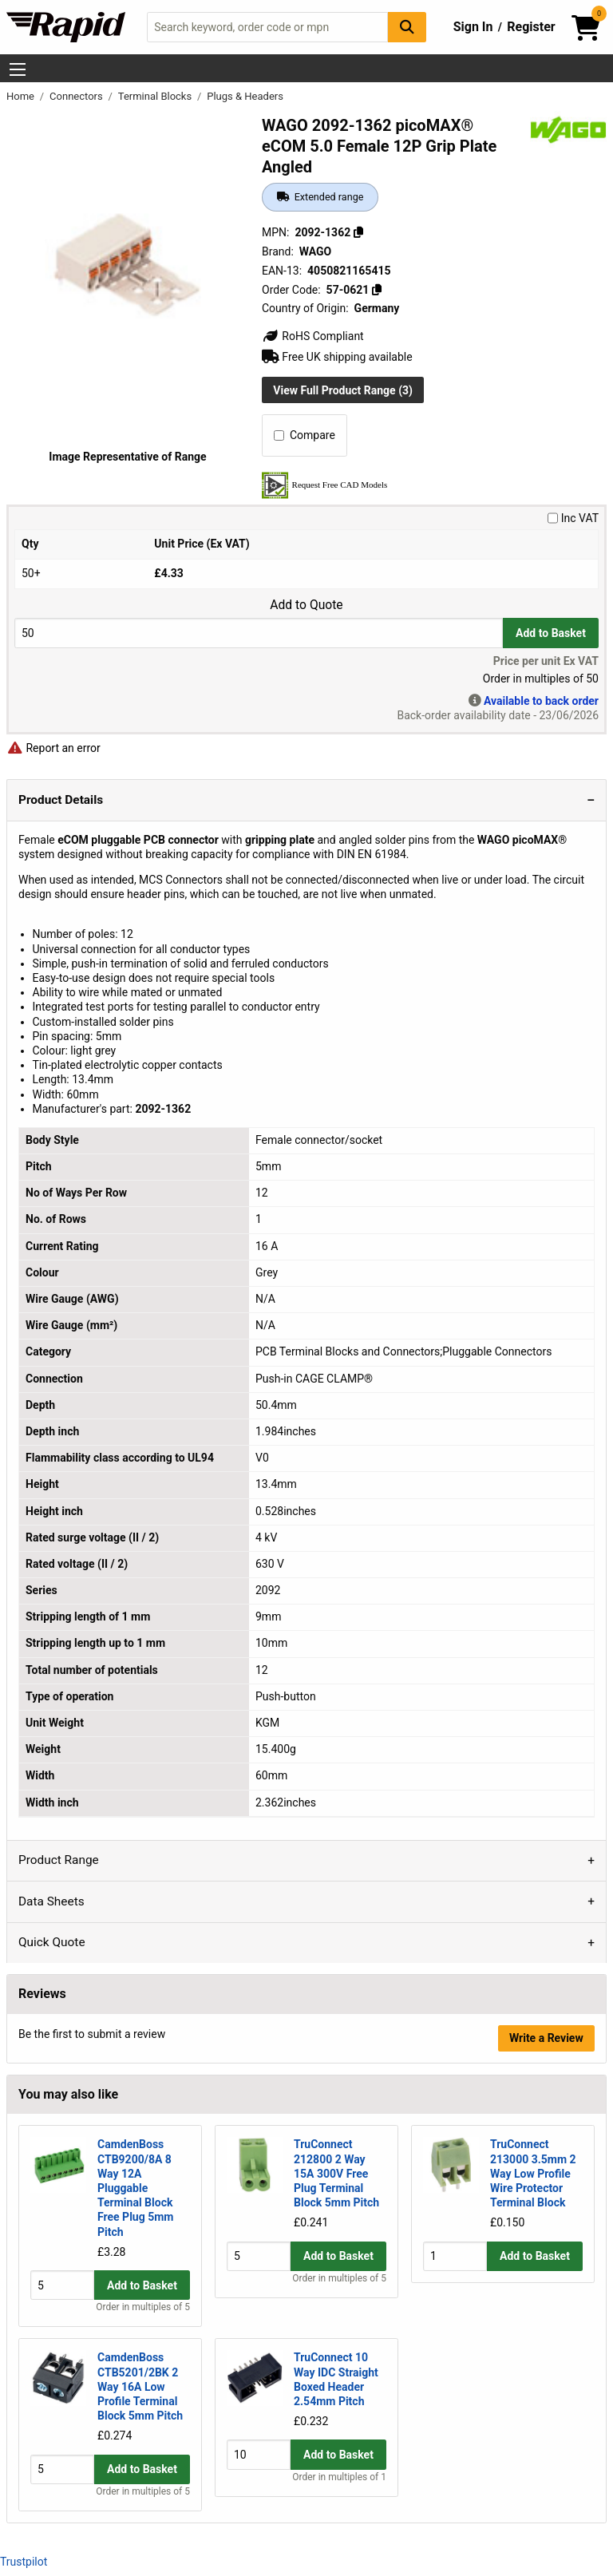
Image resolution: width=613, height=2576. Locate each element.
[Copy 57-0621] (377, 289)
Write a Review (546, 2038)
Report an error (53, 748)
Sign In (473, 26)
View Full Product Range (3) (343, 390)
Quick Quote (51, 1942)
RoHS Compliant (313, 336)
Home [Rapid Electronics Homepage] (21, 96)
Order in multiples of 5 (143, 2307)
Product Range (58, 1860)
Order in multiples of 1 (339, 2491)
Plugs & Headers (245, 96)
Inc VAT (573, 518)
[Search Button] (407, 27)
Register (531, 26)
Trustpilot (23, 2561)
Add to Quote (306, 605)
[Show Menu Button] (18, 69)
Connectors (77, 96)
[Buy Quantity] (258, 632)
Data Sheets (51, 1901)
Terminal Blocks (156, 96)
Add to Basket (551, 633)
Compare (304, 435)
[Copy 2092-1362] (358, 232)
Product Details (60, 800)
